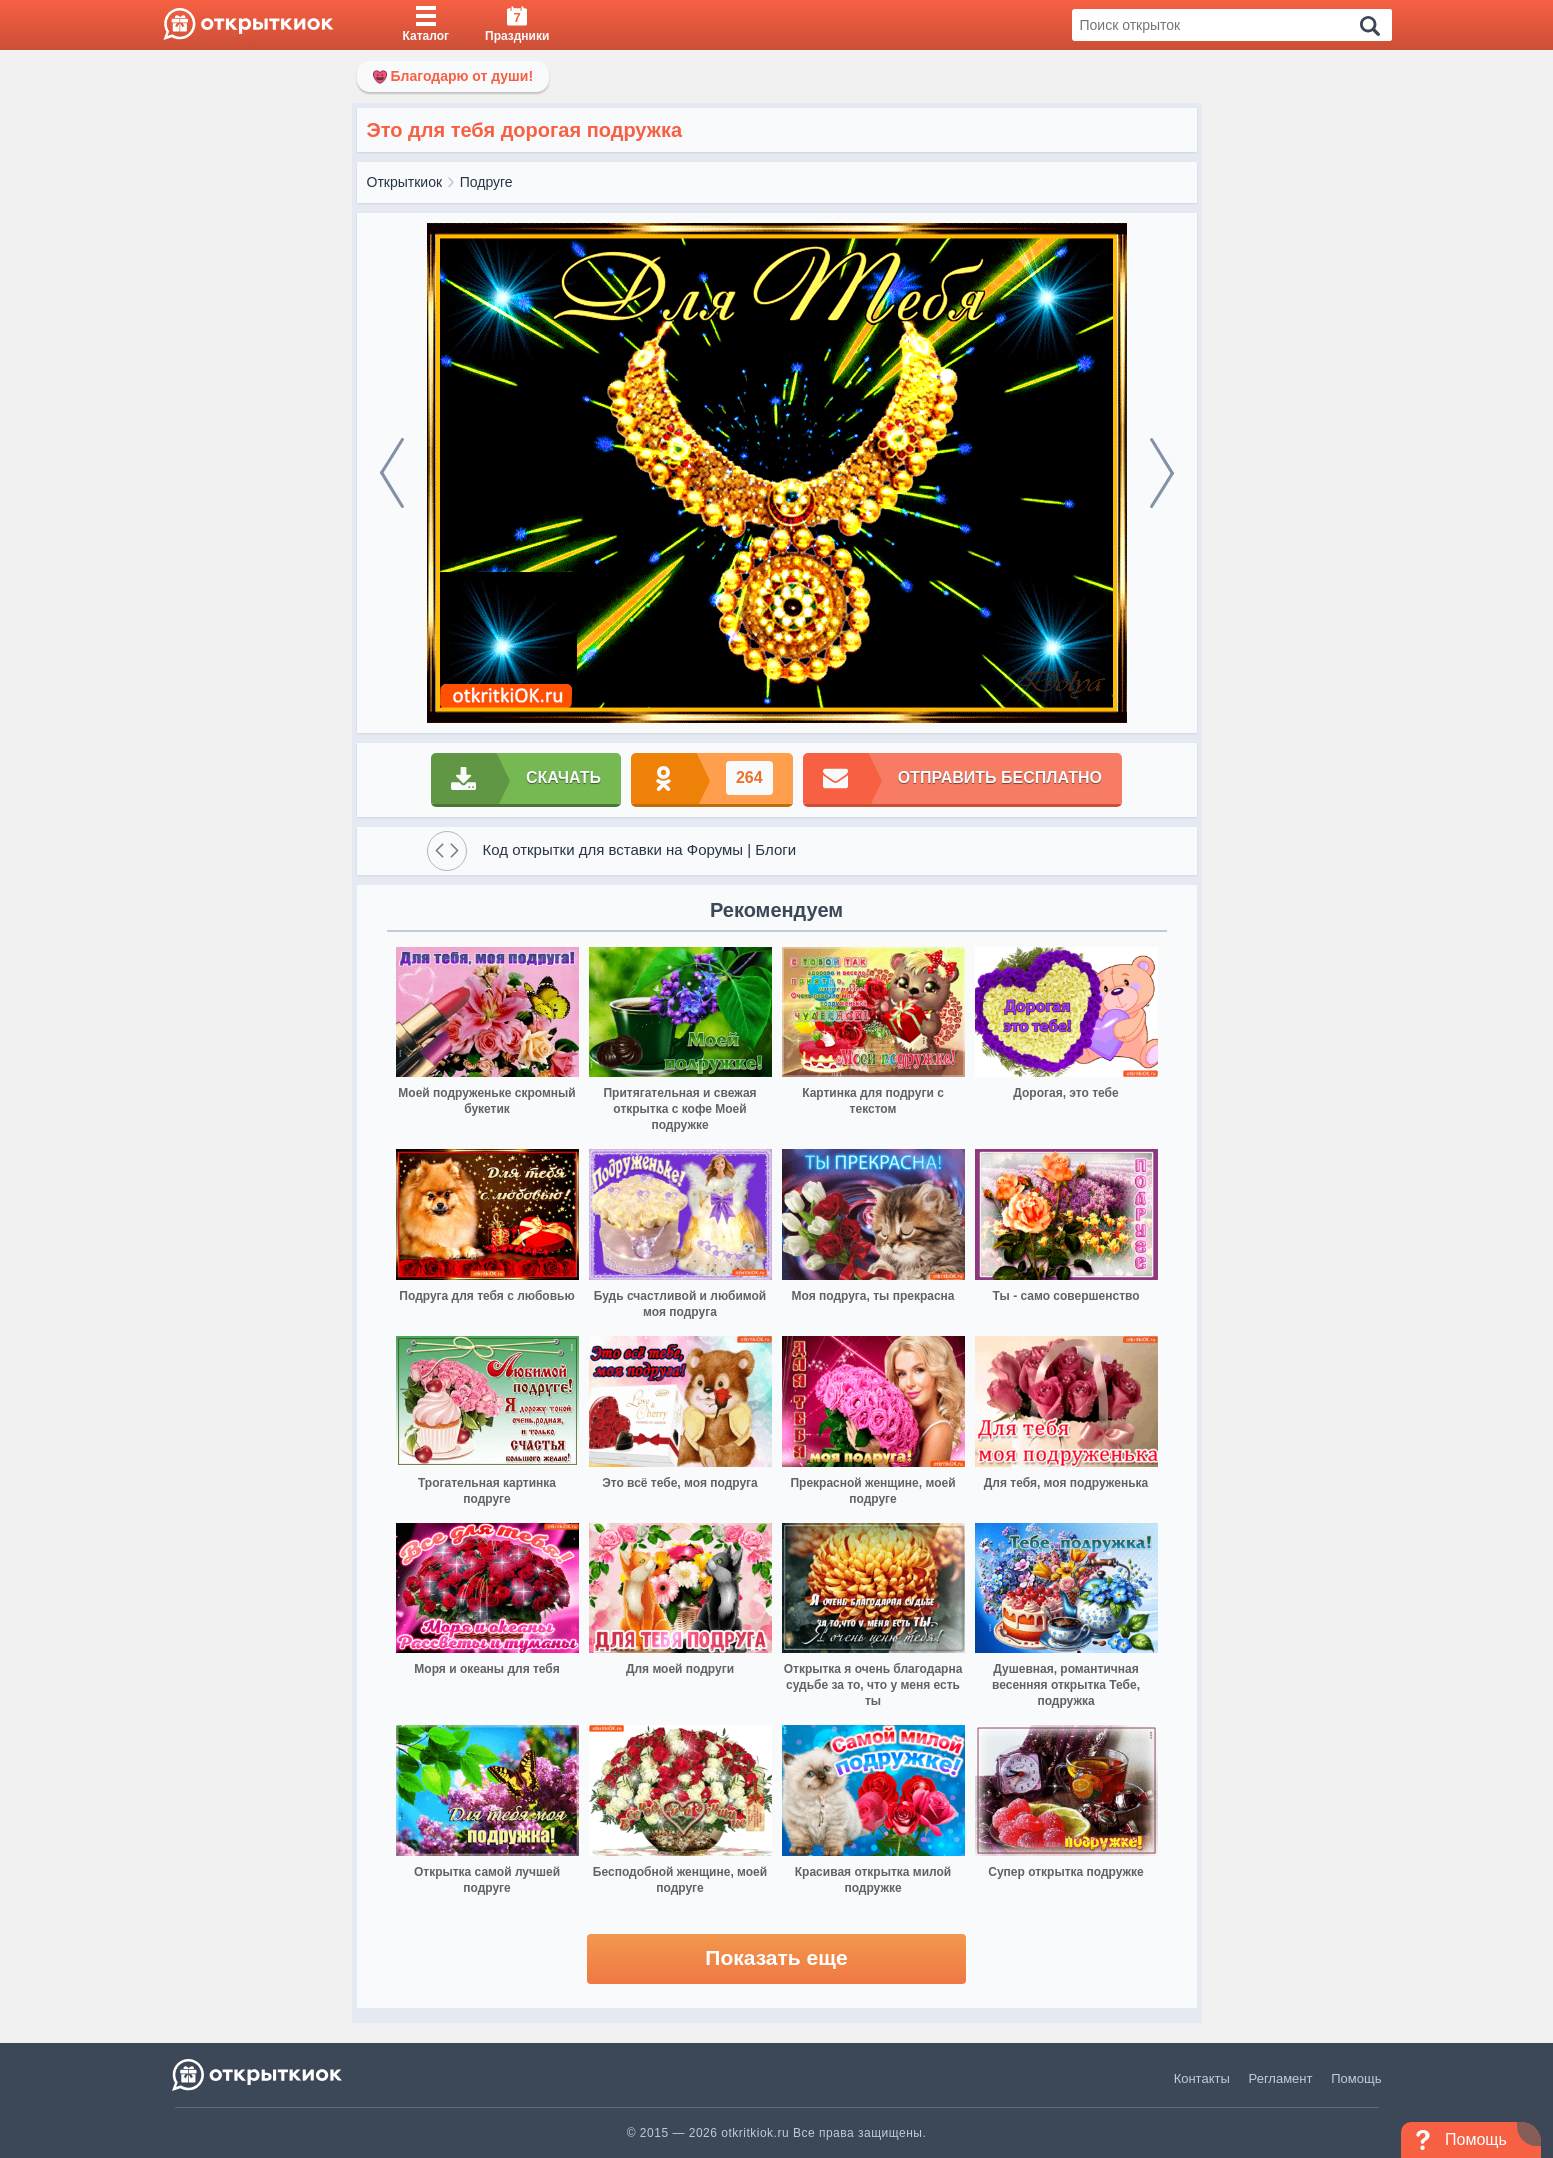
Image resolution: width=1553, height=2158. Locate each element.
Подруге (486, 182)
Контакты (1202, 2078)
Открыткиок (405, 182)
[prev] (392, 473)
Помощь (1356, 2078)
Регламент (1281, 2078)
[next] (1162, 473)
